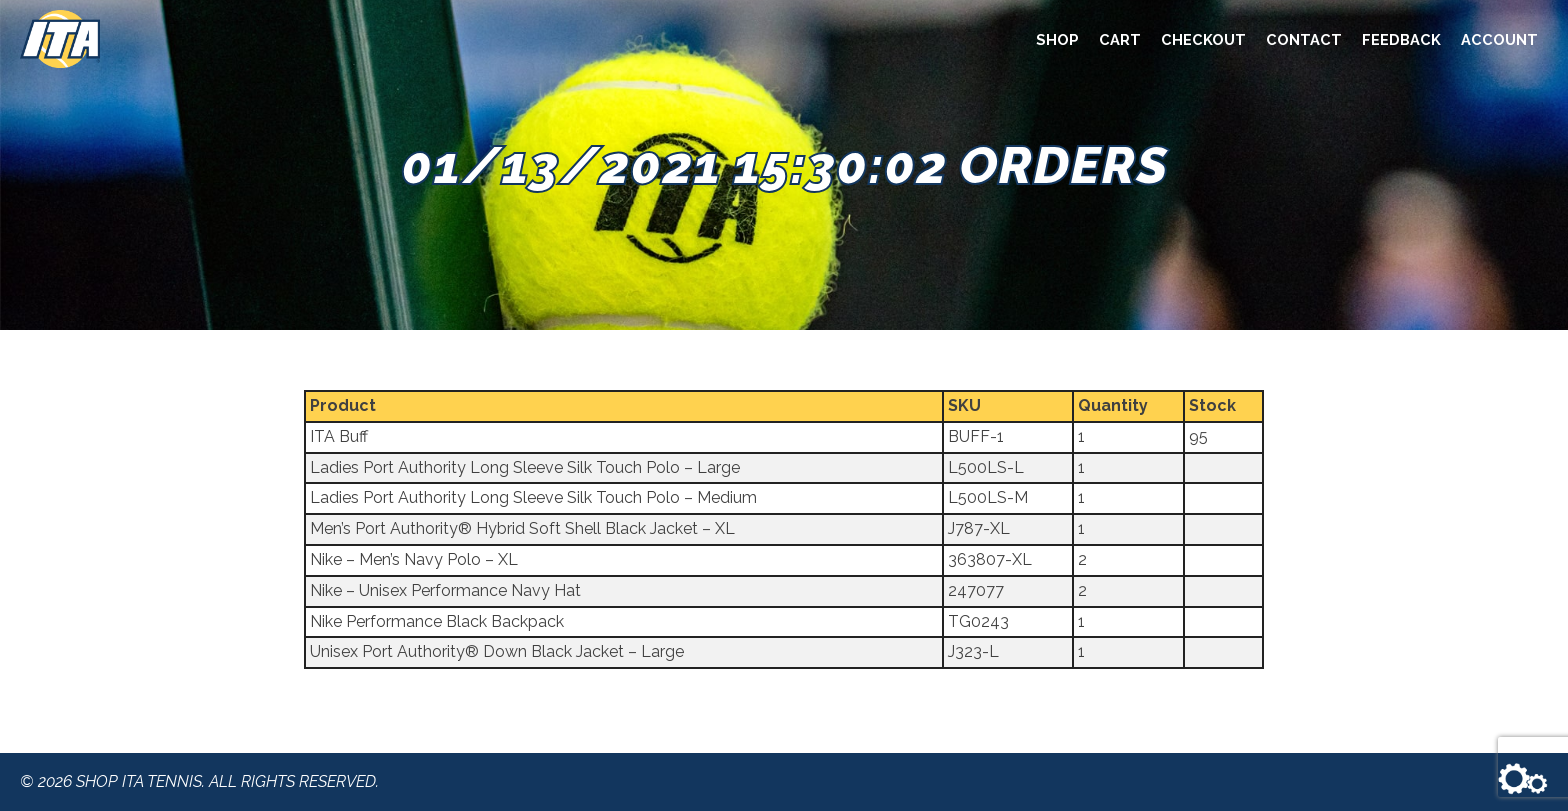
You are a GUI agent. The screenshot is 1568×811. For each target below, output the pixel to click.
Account (1499, 39)
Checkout (1203, 39)
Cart (1120, 39)
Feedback (1401, 39)
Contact (1304, 39)
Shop (1057, 39)
